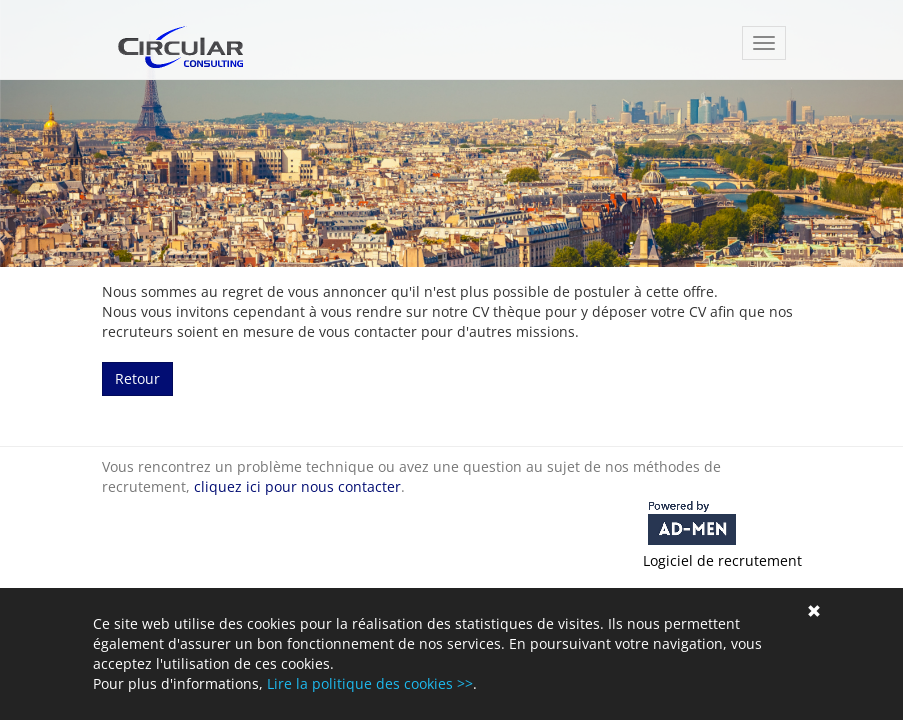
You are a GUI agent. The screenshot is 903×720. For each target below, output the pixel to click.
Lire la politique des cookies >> (370, 683)
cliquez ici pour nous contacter (297, 486)
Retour (137, 378)
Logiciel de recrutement (722, 560)
